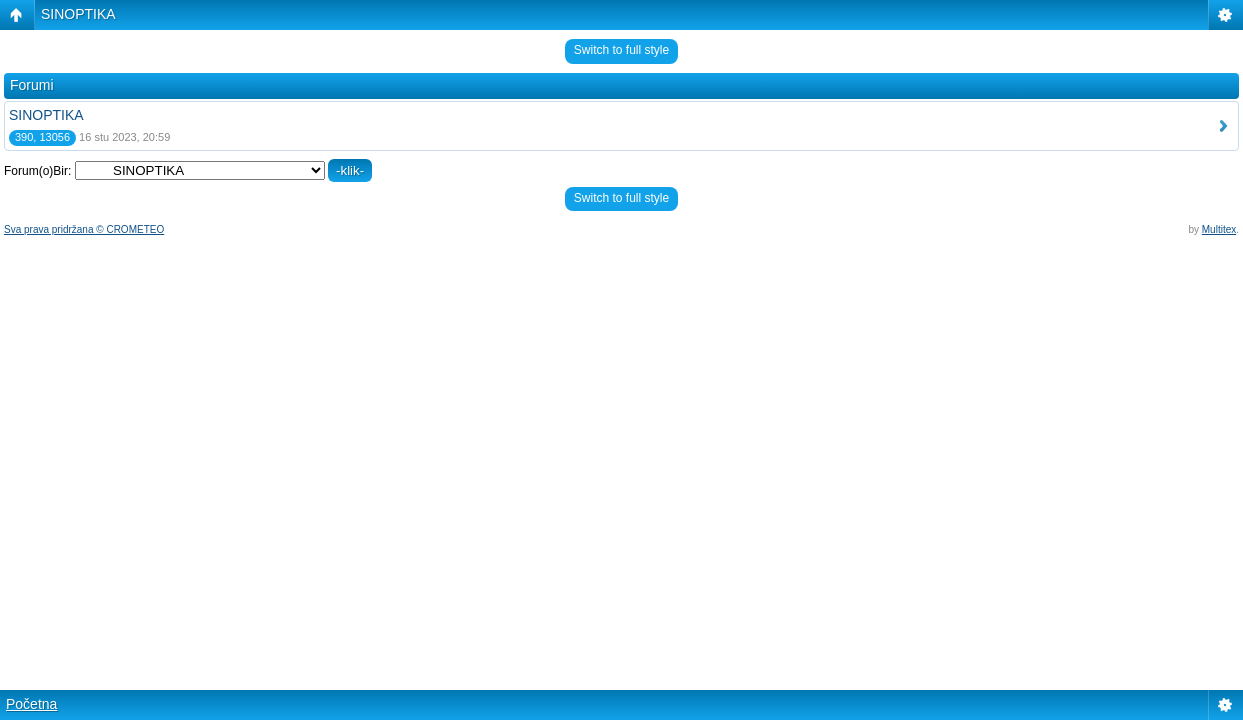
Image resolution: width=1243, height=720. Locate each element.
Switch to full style (621, 50)
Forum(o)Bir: (37, 171)
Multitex (1219, 229)
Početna (31, 704)
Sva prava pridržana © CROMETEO (84, 229)
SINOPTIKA (78, 14)
